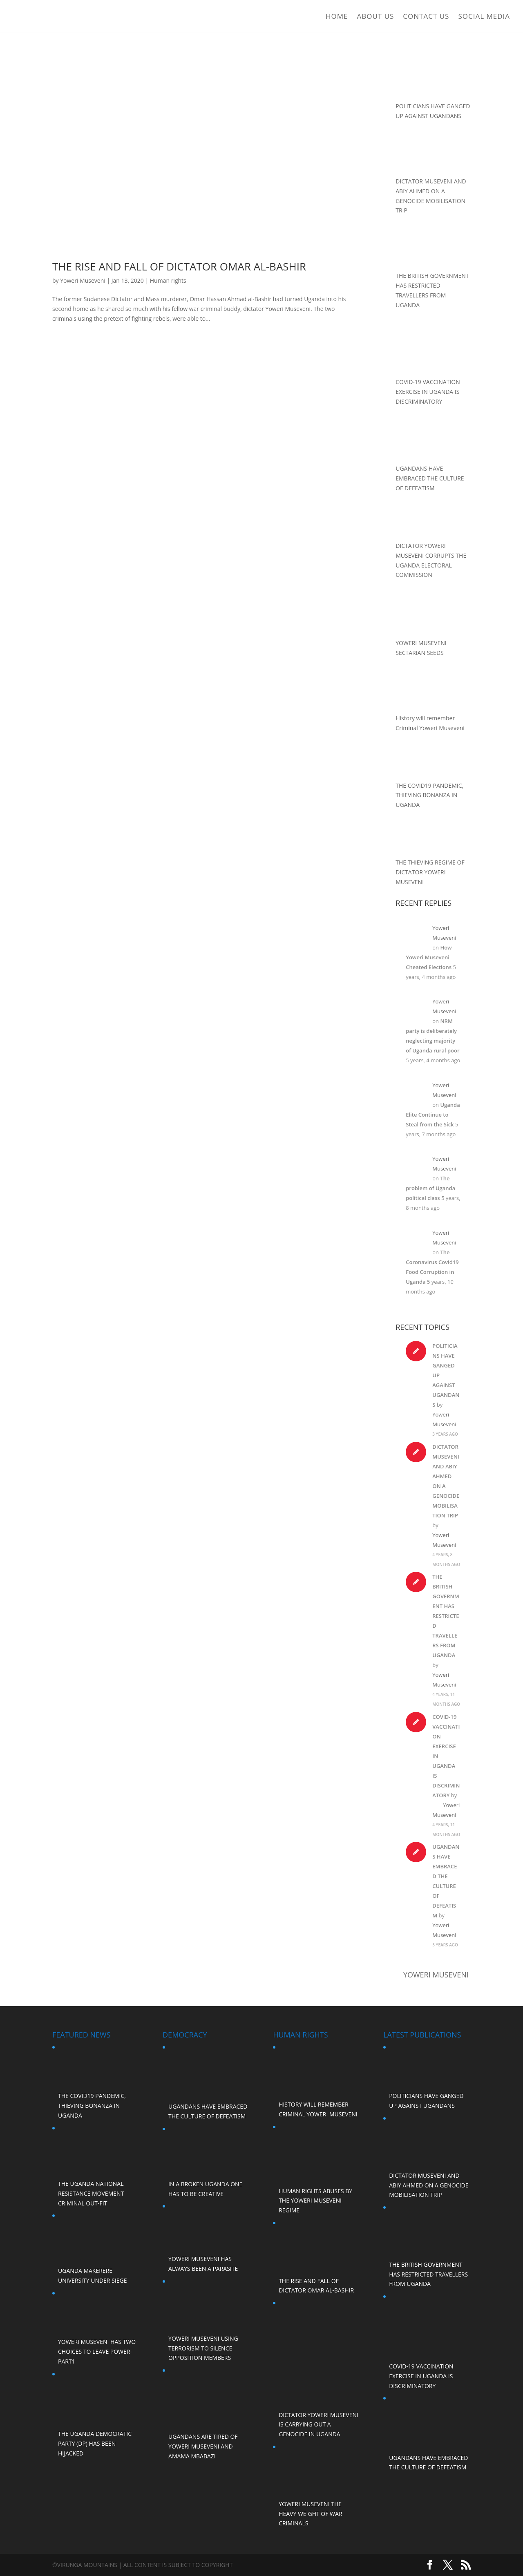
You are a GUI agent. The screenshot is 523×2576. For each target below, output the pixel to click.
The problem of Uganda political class (430, 1188)
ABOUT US (375, 17)
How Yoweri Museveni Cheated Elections (428, 957)
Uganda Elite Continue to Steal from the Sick (433, 1114)
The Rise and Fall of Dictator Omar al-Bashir (179, 266)
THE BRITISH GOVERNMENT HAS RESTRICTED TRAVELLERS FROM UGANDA (445, 1616)
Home (337, 17)
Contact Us (426, 17)
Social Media (484, 17)
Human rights (168, 280)
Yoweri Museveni (82, 280)
